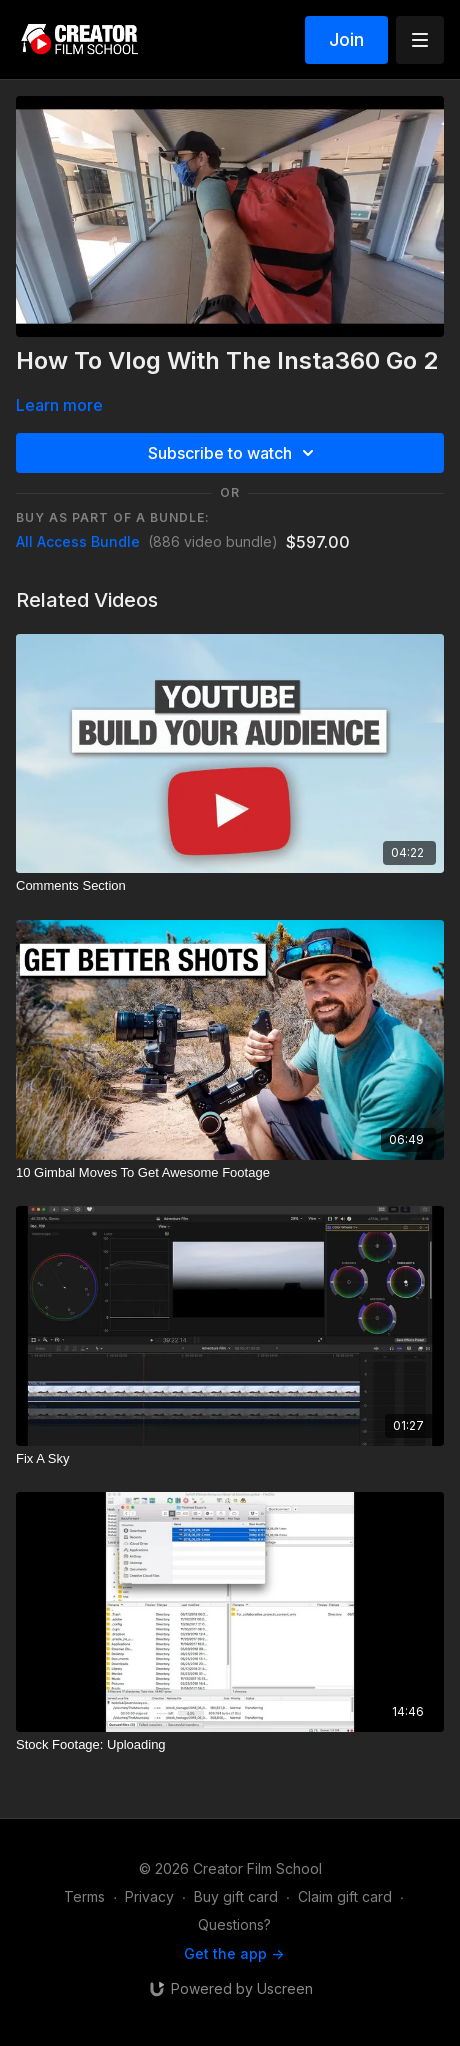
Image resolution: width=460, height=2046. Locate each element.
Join (346, 39)
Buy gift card (236, 1896)
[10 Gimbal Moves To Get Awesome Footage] (230, 1173)
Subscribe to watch (234, 453)
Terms (84, 1896)
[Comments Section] (230, 886)
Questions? (234, 1924)
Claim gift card (345, 1896)
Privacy (149, 1896)
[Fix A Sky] (230, 1459)
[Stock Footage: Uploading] (230, 1745)
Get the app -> (234, 1953)
